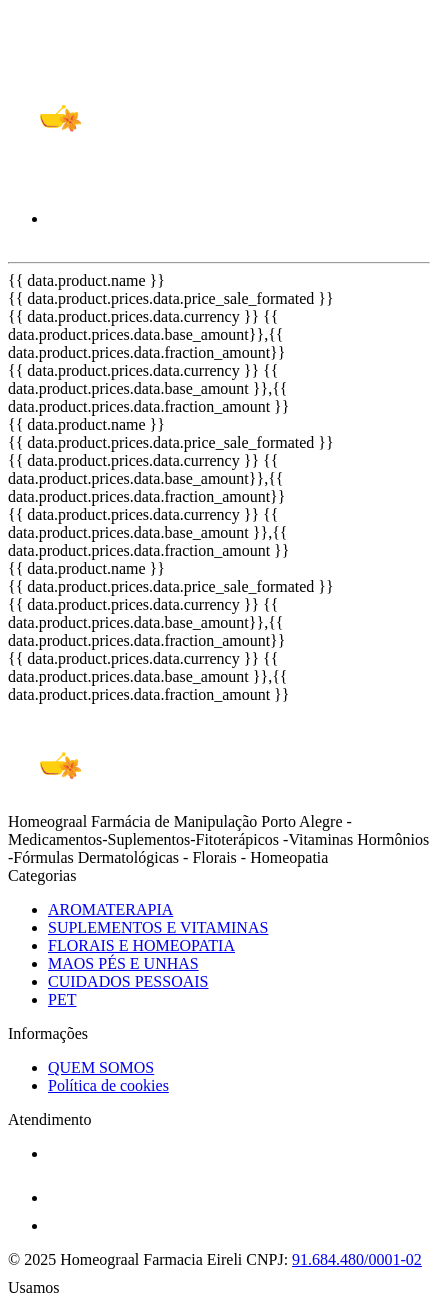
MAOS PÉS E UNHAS (123, 963)
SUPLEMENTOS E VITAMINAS (158, 927)
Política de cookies (108, 1085)
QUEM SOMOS (101, 1067)
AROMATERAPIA (110, 909)
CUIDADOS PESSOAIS (128, 981)
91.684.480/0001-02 (357, 1259)
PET (62, 999)
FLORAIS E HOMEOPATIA (141, 945)
